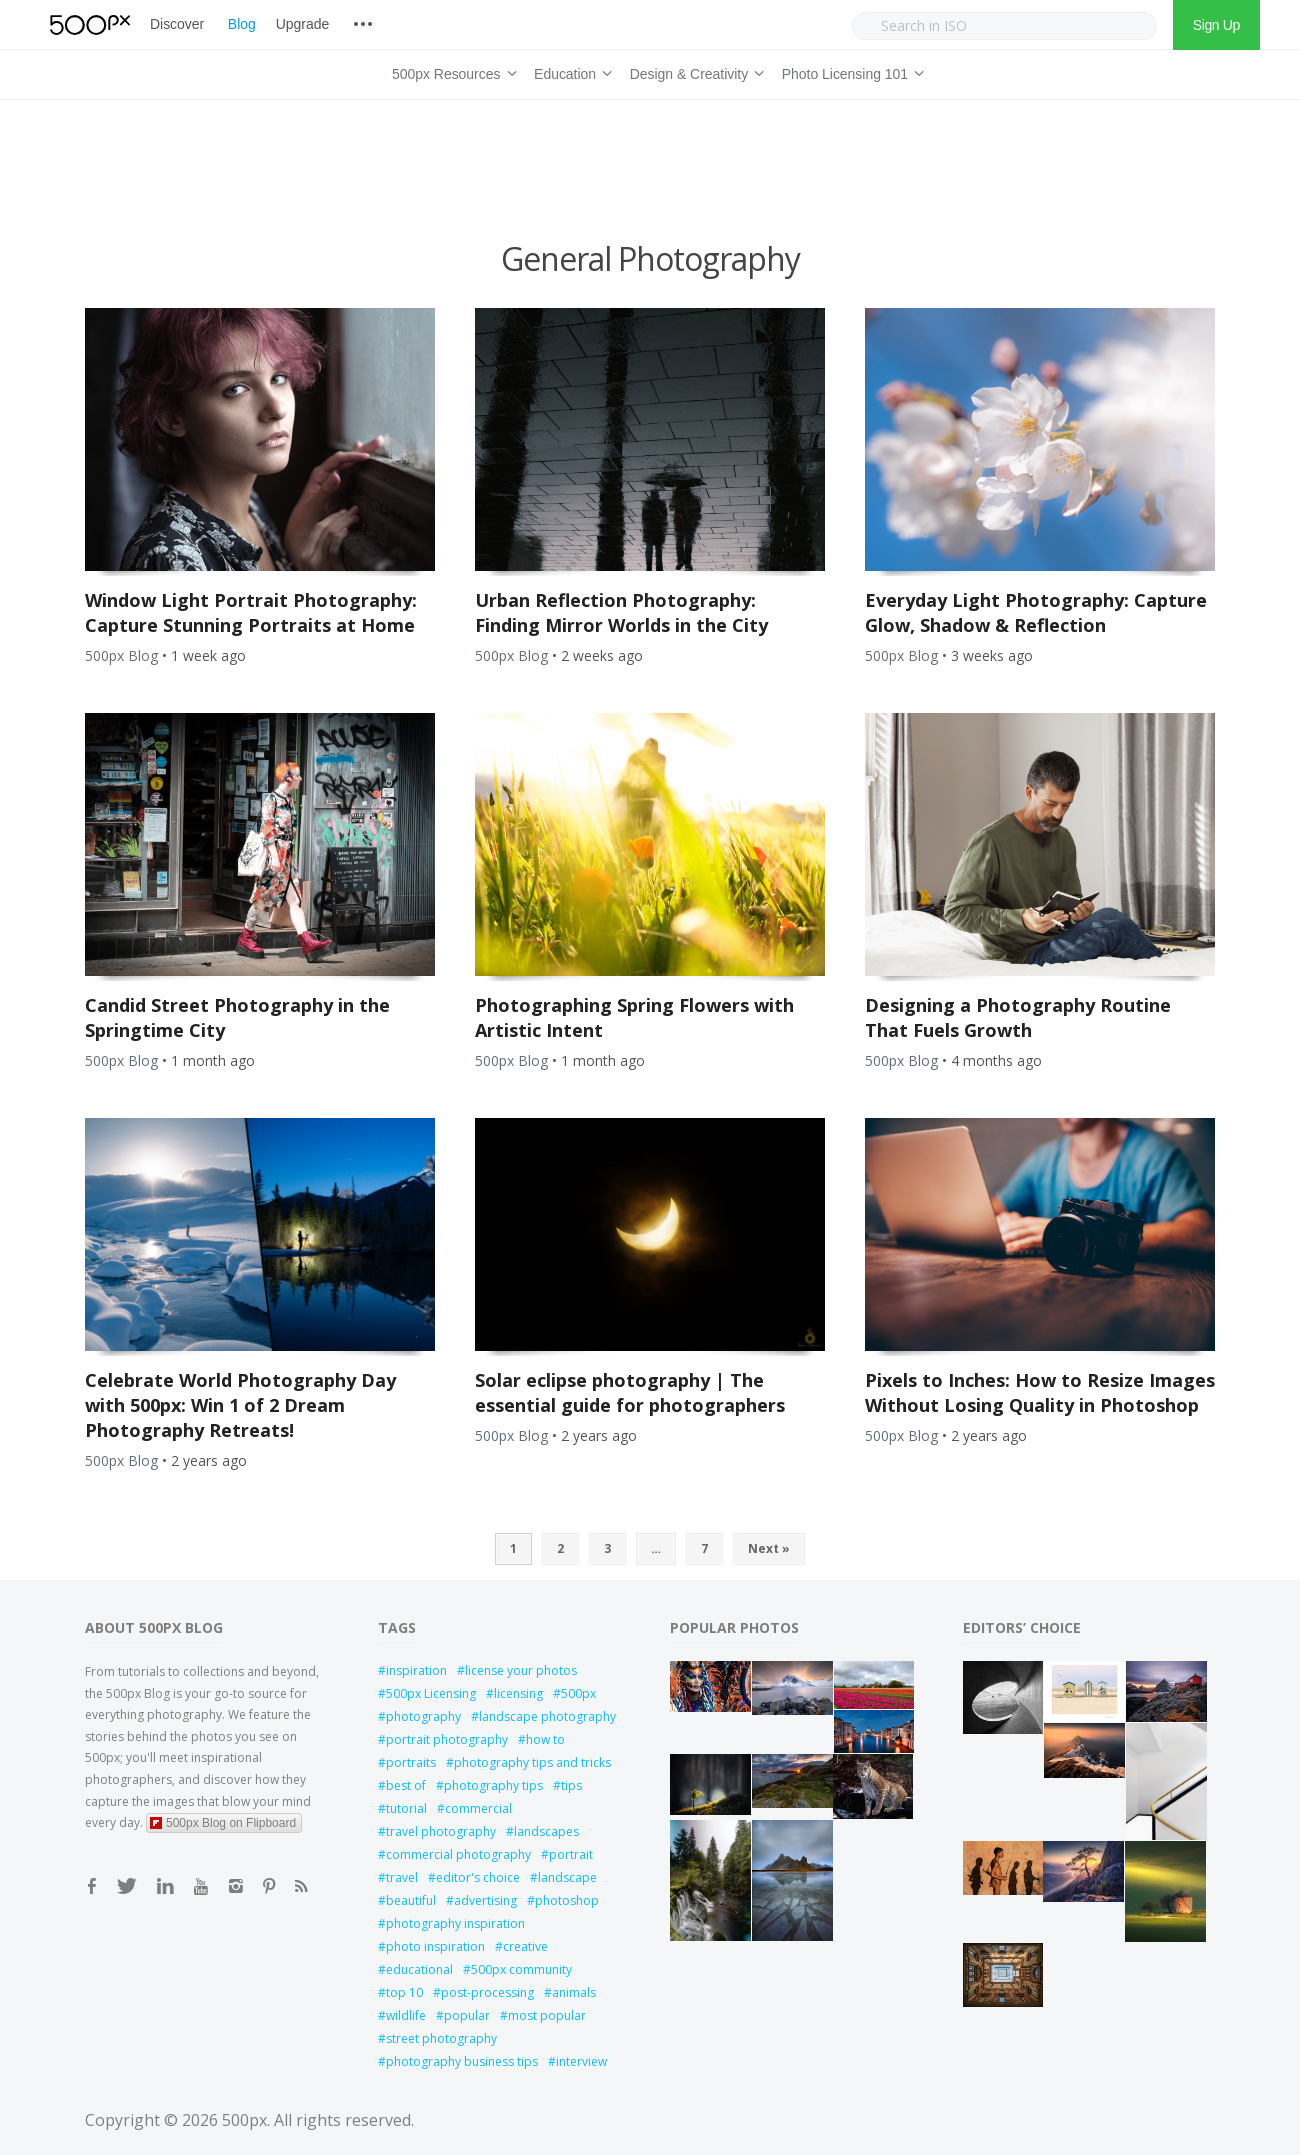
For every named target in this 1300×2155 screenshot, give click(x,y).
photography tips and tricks (532, 1762)
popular (467, 2015)
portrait (571, 1854)
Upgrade (302, 24)
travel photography (441, 1831)
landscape (567, 1877)
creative (525, 1946)
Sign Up (1216, 25)
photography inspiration (455, 1923)
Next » (769, 1548)
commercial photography (458, 1854)
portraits (411, 1762)
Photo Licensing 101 (850, 71)
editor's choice (478, 1877)
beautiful (411, 1900)
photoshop (567, 1900)
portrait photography (447, 1739)
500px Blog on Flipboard (223, 1823)
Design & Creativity (694, 71)
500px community (521, 1969)
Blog (242, 24)
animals (574, 1992)
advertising (485, 1900)
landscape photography (547, 1716)
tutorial (406, 1808)
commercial (478, 1808)
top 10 (404, 1992)
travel (402, 1877)
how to (545, 1739)
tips (571, 1785)
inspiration (416, 1670)
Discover (177, 24)
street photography (441, 2038)
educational (419, 1969)
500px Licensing (431, 1693)
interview (581, 2061)
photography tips (493, 1785)
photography (423, 1716)
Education (570, 71)
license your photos (521, 1670)
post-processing (487, 1992)
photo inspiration (435, 1946)
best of (406, 1785)
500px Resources (451, 71)
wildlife (406, 2015)
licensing (518, 1693)
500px (578, 1693)
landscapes (546, 1831)
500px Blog (121, 655)
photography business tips (462, 2061)
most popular (547, 2015)
